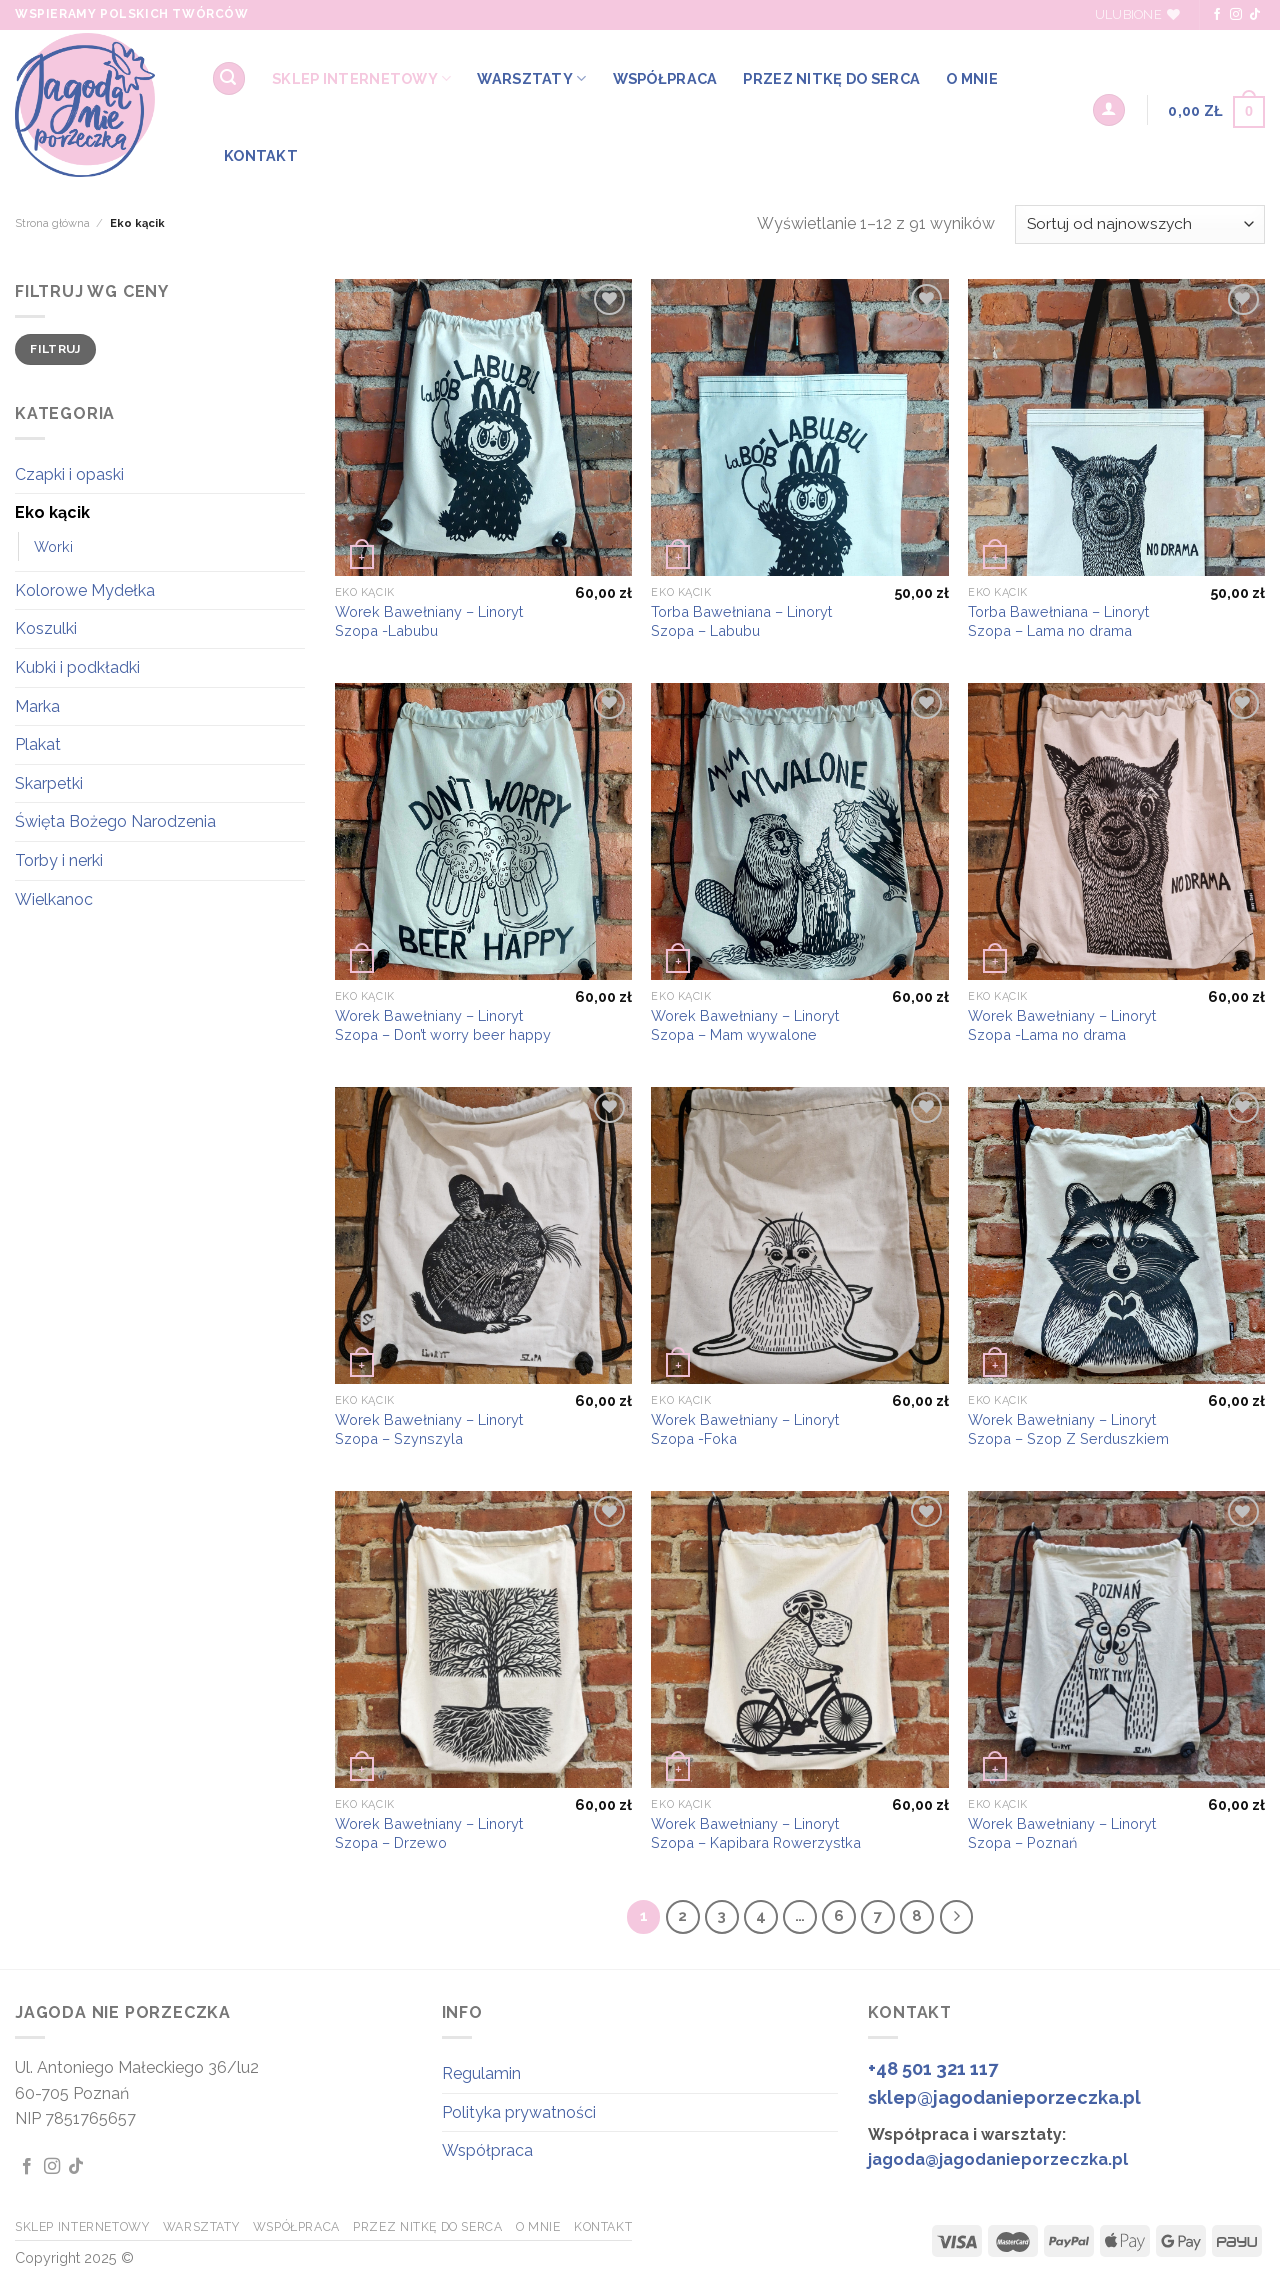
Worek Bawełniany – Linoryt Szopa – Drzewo (429, 1833)
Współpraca (487, 2150)
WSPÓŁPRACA (665, 78)
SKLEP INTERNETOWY (361, 78)
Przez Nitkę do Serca (831, 78)
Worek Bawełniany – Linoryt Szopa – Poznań (1062, 1833)
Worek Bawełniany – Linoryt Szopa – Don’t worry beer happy (443, 1025)
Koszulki (46, 628)
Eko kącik (52, 512)
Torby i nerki (59, 860)
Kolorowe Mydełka (85, 590)
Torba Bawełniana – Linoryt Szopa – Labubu (741, 621)
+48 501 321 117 (933, 2068)
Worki (53, 546)
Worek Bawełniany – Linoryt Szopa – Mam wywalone (745, 1025)
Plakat (38, 744)
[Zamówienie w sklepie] (1140, 224)
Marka (37, 706)
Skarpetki (49, 783)
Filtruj (55, 349)
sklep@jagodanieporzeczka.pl (1004, 2097)
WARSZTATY (531, 78)
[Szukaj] (229, 78)
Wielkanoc (54, 899)
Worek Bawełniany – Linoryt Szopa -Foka (745, 1429)
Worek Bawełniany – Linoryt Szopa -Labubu (429, 621)
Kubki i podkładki (77, 667)
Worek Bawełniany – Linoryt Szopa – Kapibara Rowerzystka (756, 1833)
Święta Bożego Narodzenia (115, 821)
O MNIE (972, 78)
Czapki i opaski (69, 474)
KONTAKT (261, 155)
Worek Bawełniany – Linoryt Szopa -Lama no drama (1062, 1025)
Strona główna (52, 223)
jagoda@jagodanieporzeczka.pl (998, 2159)
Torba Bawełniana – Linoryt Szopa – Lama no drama (1058, 621)
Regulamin (481, 2073)
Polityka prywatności (519, 2112)
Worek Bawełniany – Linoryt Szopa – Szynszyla (429, 1429)
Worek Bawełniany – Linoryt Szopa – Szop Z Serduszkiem (1068, 1429)
